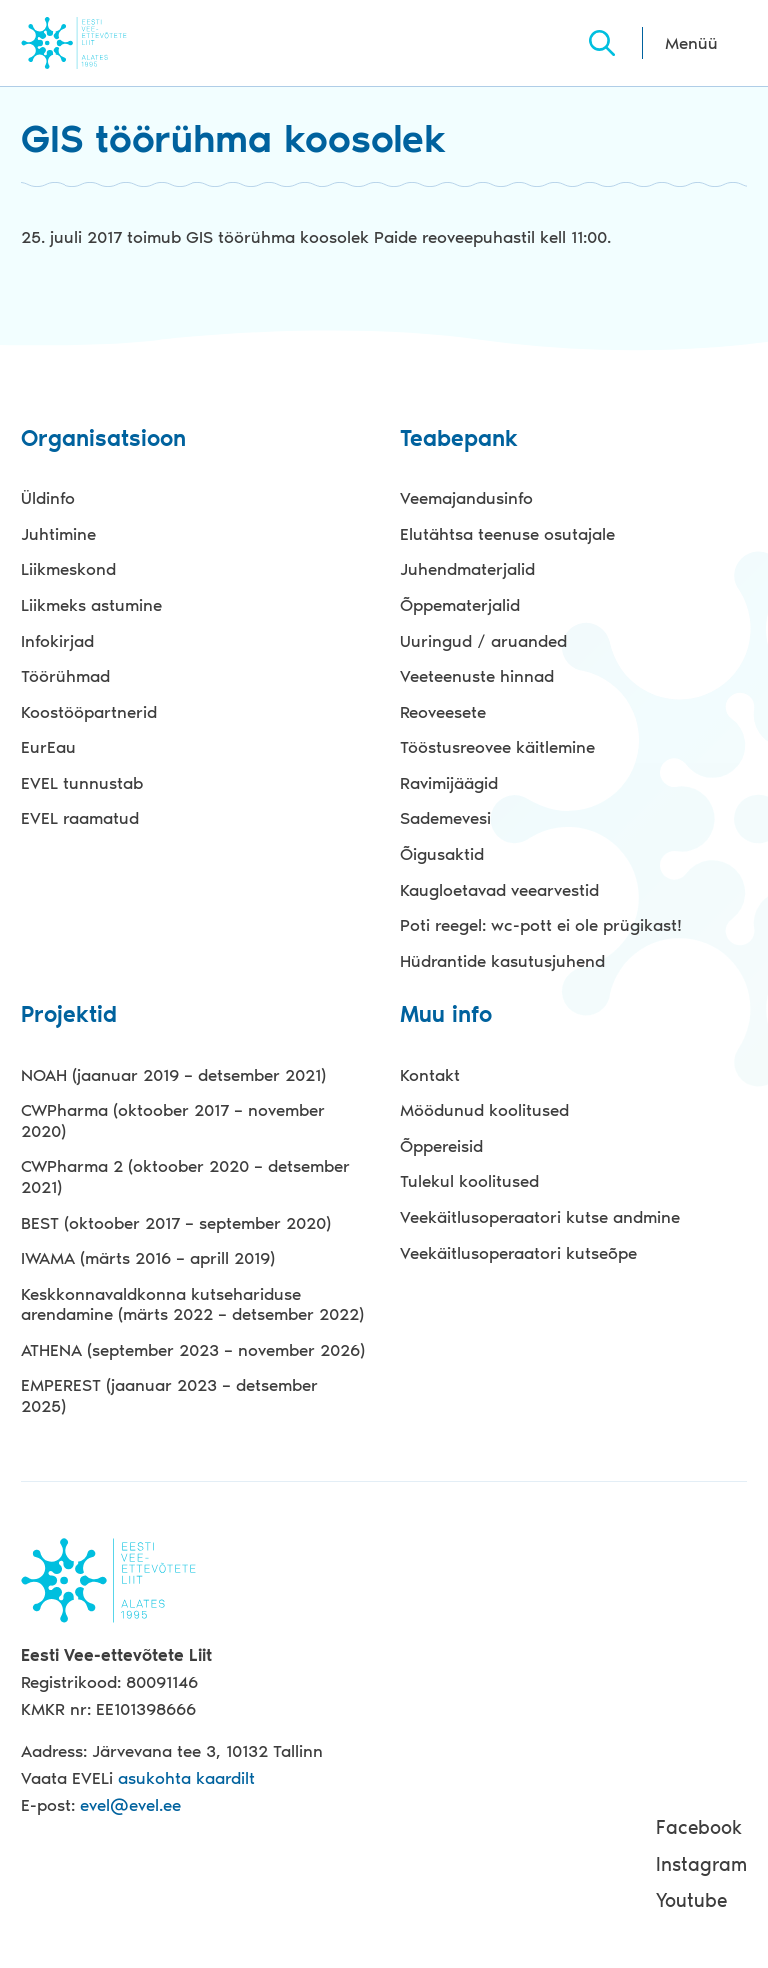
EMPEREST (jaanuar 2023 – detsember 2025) (169, 1395)
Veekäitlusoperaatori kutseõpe (518, 1253)
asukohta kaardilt (186, 1778)
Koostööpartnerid (89, 712)
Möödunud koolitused (484, 1110)
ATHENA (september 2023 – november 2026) (193, 1350)
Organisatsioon (103, 439)
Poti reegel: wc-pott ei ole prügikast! (541, 925)
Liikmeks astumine (91, 605)
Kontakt (430, 1075)
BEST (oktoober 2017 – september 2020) (176, 1223)
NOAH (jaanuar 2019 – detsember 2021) (173, 1075)
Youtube (691, 1900)
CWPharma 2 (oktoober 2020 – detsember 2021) (185, 1176)
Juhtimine (58, 534)
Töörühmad (65, 676)
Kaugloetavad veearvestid (499, 890)
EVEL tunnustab (82, 783)
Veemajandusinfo (466, 498)
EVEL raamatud (80, 818)
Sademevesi (445, 818)
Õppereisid (441, 1146)
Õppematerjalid (460, 605)
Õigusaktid (442, 854)
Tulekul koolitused (469, 1181)
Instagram (701, 1864)
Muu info (446, 1015)
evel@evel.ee (130, 1805)
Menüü (691, 43)
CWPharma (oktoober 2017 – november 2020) (173, 1120)
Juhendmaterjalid (467, 569)
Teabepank (459, 439)
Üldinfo (48, 498)
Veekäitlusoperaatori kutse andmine (540, 1217)
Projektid (69, 1015)
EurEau (48, 747)
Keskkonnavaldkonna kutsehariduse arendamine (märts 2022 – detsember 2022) (192, 1304)
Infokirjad (57, 641)
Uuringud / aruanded (483, 641)
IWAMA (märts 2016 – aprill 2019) (148, 1258)
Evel (101, 42)
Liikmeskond (68, 569)
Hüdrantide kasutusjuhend (502, 961)
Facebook (699, 1827)
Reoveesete (443, 712)
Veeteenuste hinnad (477, 676)
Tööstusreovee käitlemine (497, 747)
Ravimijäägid (449, 783)
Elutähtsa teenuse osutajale (507, 534)
